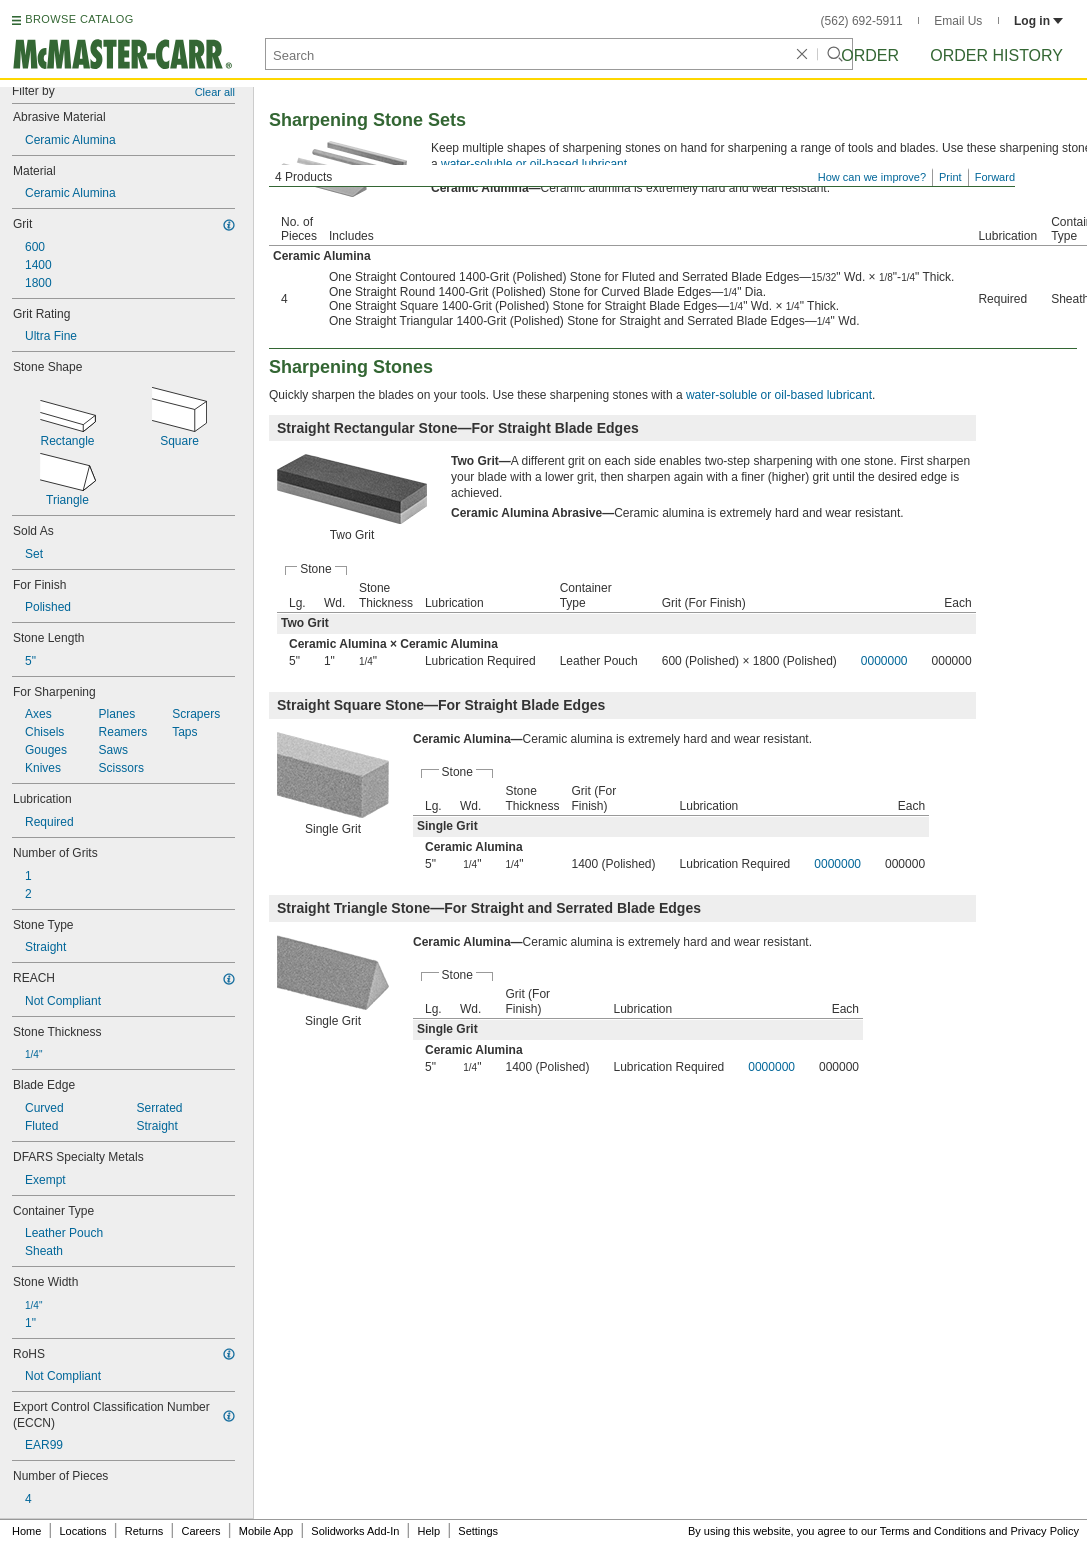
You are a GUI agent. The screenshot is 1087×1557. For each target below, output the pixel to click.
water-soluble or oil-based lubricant (534, 164)
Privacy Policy (1045, 1531)
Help (429, 1531)
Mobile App (266, 1531)
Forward (995, 177)
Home (26, 1531)
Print (950, 177)
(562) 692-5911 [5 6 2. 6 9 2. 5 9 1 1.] (862, 21)
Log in (1038, 21)
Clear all (215, 92)
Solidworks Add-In (355, 1531)
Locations (83, 1531)
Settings (478, 1531)
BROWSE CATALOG (79, 19)
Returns (144, 1531)
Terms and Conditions (933, 1531)
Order (870, 55)
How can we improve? (872, 177)
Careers (200, 1531)
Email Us (958, 21)
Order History (996, 55)
